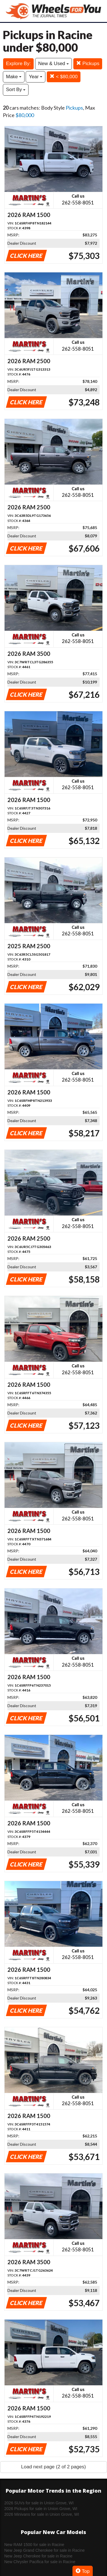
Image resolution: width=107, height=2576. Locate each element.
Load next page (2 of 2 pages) (53, 2466)
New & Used (53, 63)
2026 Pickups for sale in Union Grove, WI (40, 2508)
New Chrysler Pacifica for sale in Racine (39, 2561)
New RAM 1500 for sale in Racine (34, 2544)
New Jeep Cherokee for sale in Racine (38, 2556)
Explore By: (18, 63)
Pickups (87, 63)
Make (13, 76)
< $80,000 (64, 76)
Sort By (15, 89)
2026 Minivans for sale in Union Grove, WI (41, 2514)
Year (35, 76)
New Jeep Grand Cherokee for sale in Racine (44, 2550)
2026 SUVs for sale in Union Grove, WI (39, 2503)
